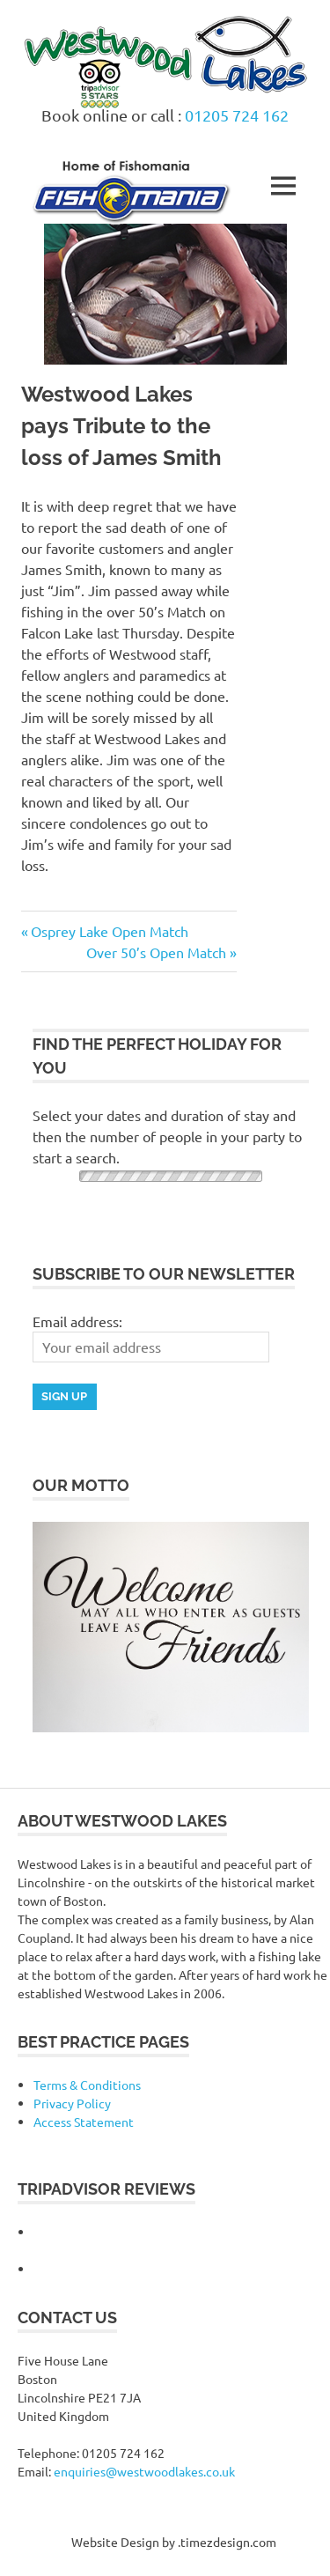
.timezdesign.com (227, 2542)
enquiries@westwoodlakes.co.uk (144, 2471)
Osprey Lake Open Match (109, 931)
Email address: (77, 1321)
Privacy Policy (72, 2103)
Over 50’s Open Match (156, 952)
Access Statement (83, 2121)
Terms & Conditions (87, 2085)
